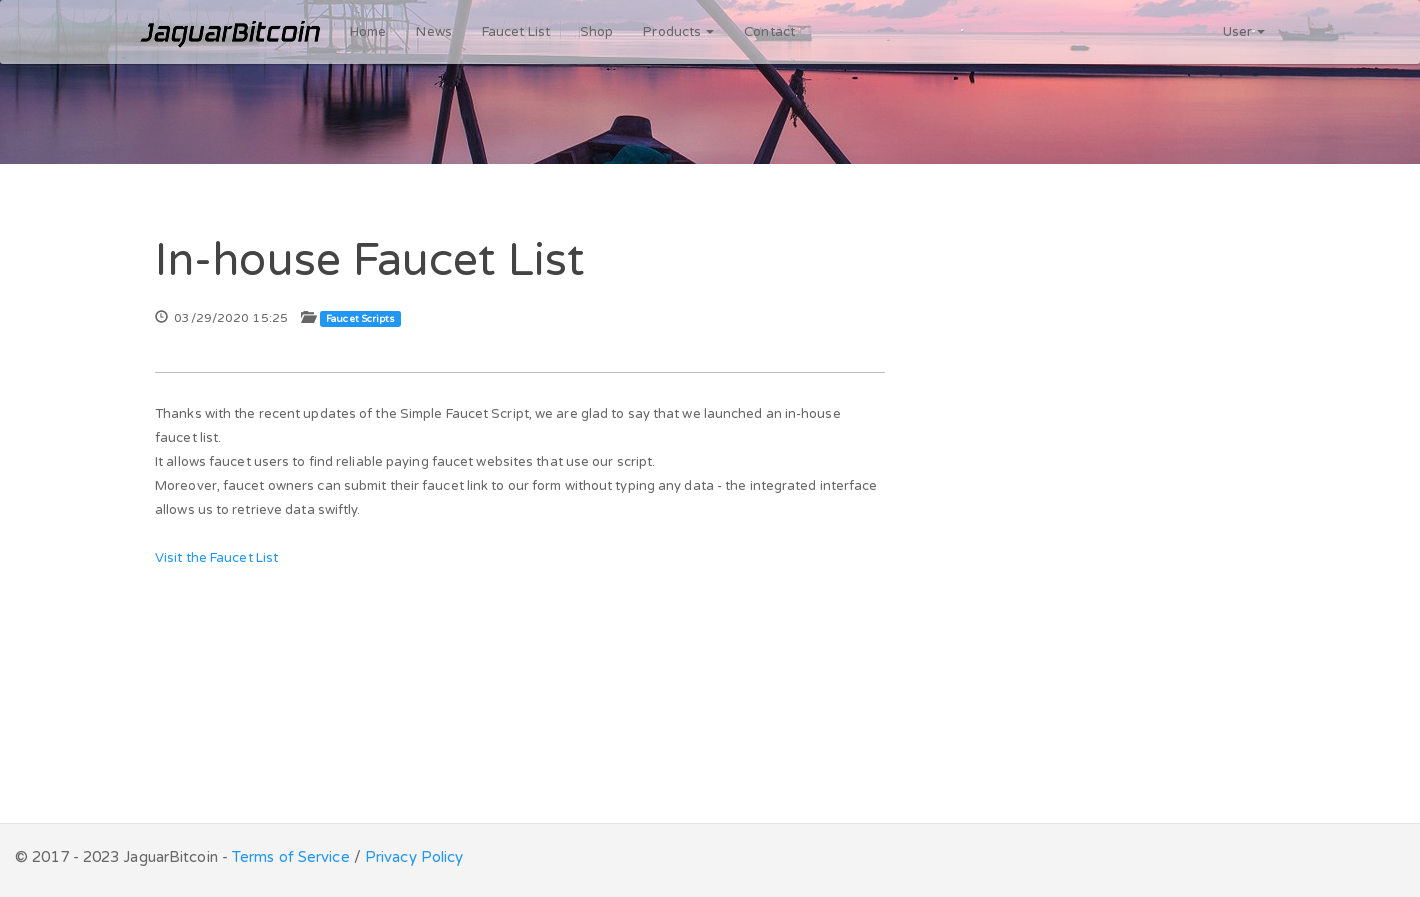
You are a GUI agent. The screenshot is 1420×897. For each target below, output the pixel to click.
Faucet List (516, 32)
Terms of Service (291, 857)
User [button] (1244, 32)
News (433, 32)
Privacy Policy (414, 857)
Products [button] (678, 32)
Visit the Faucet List (216, 558)
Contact (769, 32)
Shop (596, 32)
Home (368, 32)
